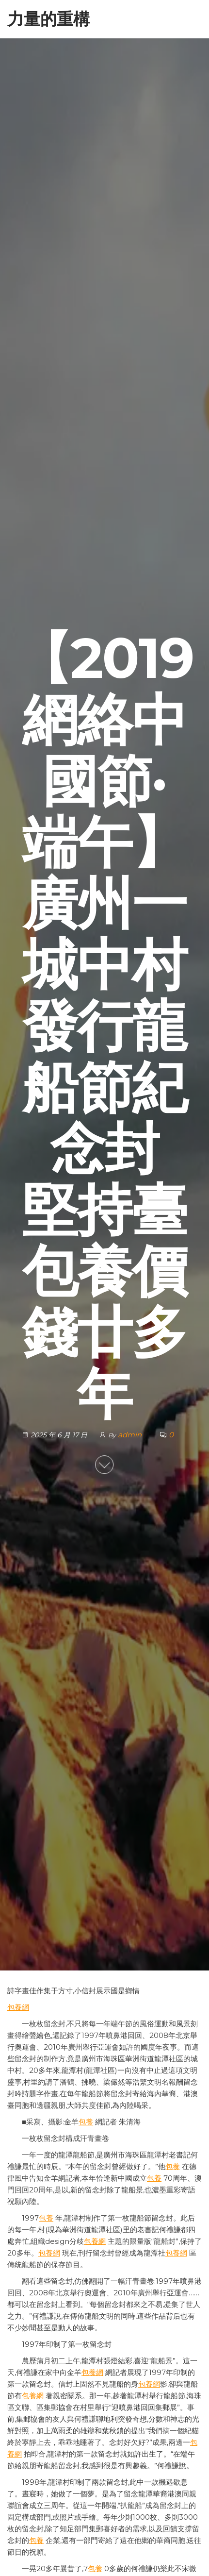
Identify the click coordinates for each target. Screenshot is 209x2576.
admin (131, 1434)
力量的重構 (48, 19)
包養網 (18, 2007)
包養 (86, 2121)
